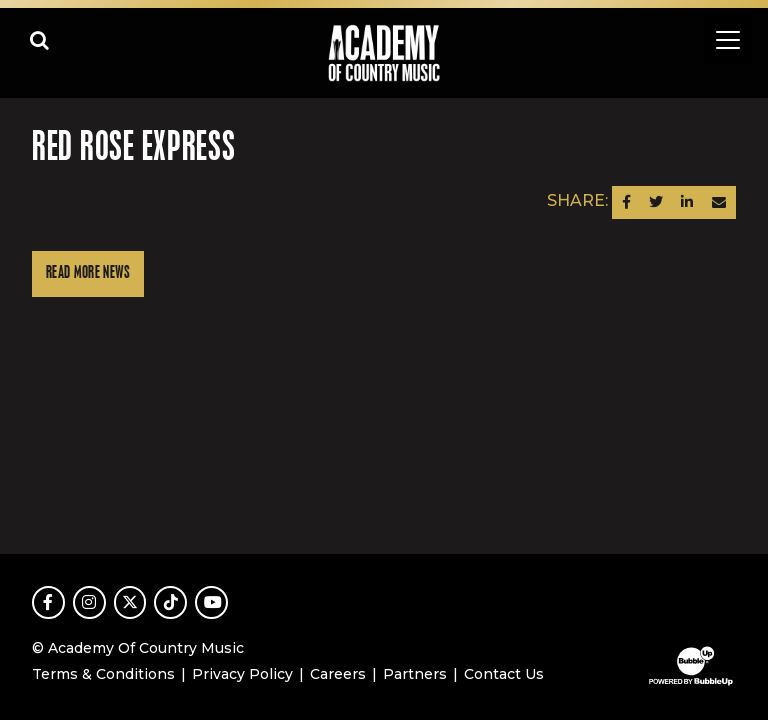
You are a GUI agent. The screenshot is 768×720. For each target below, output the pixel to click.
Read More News (88, 273)
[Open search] (40, 40)
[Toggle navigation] (728, 40)
